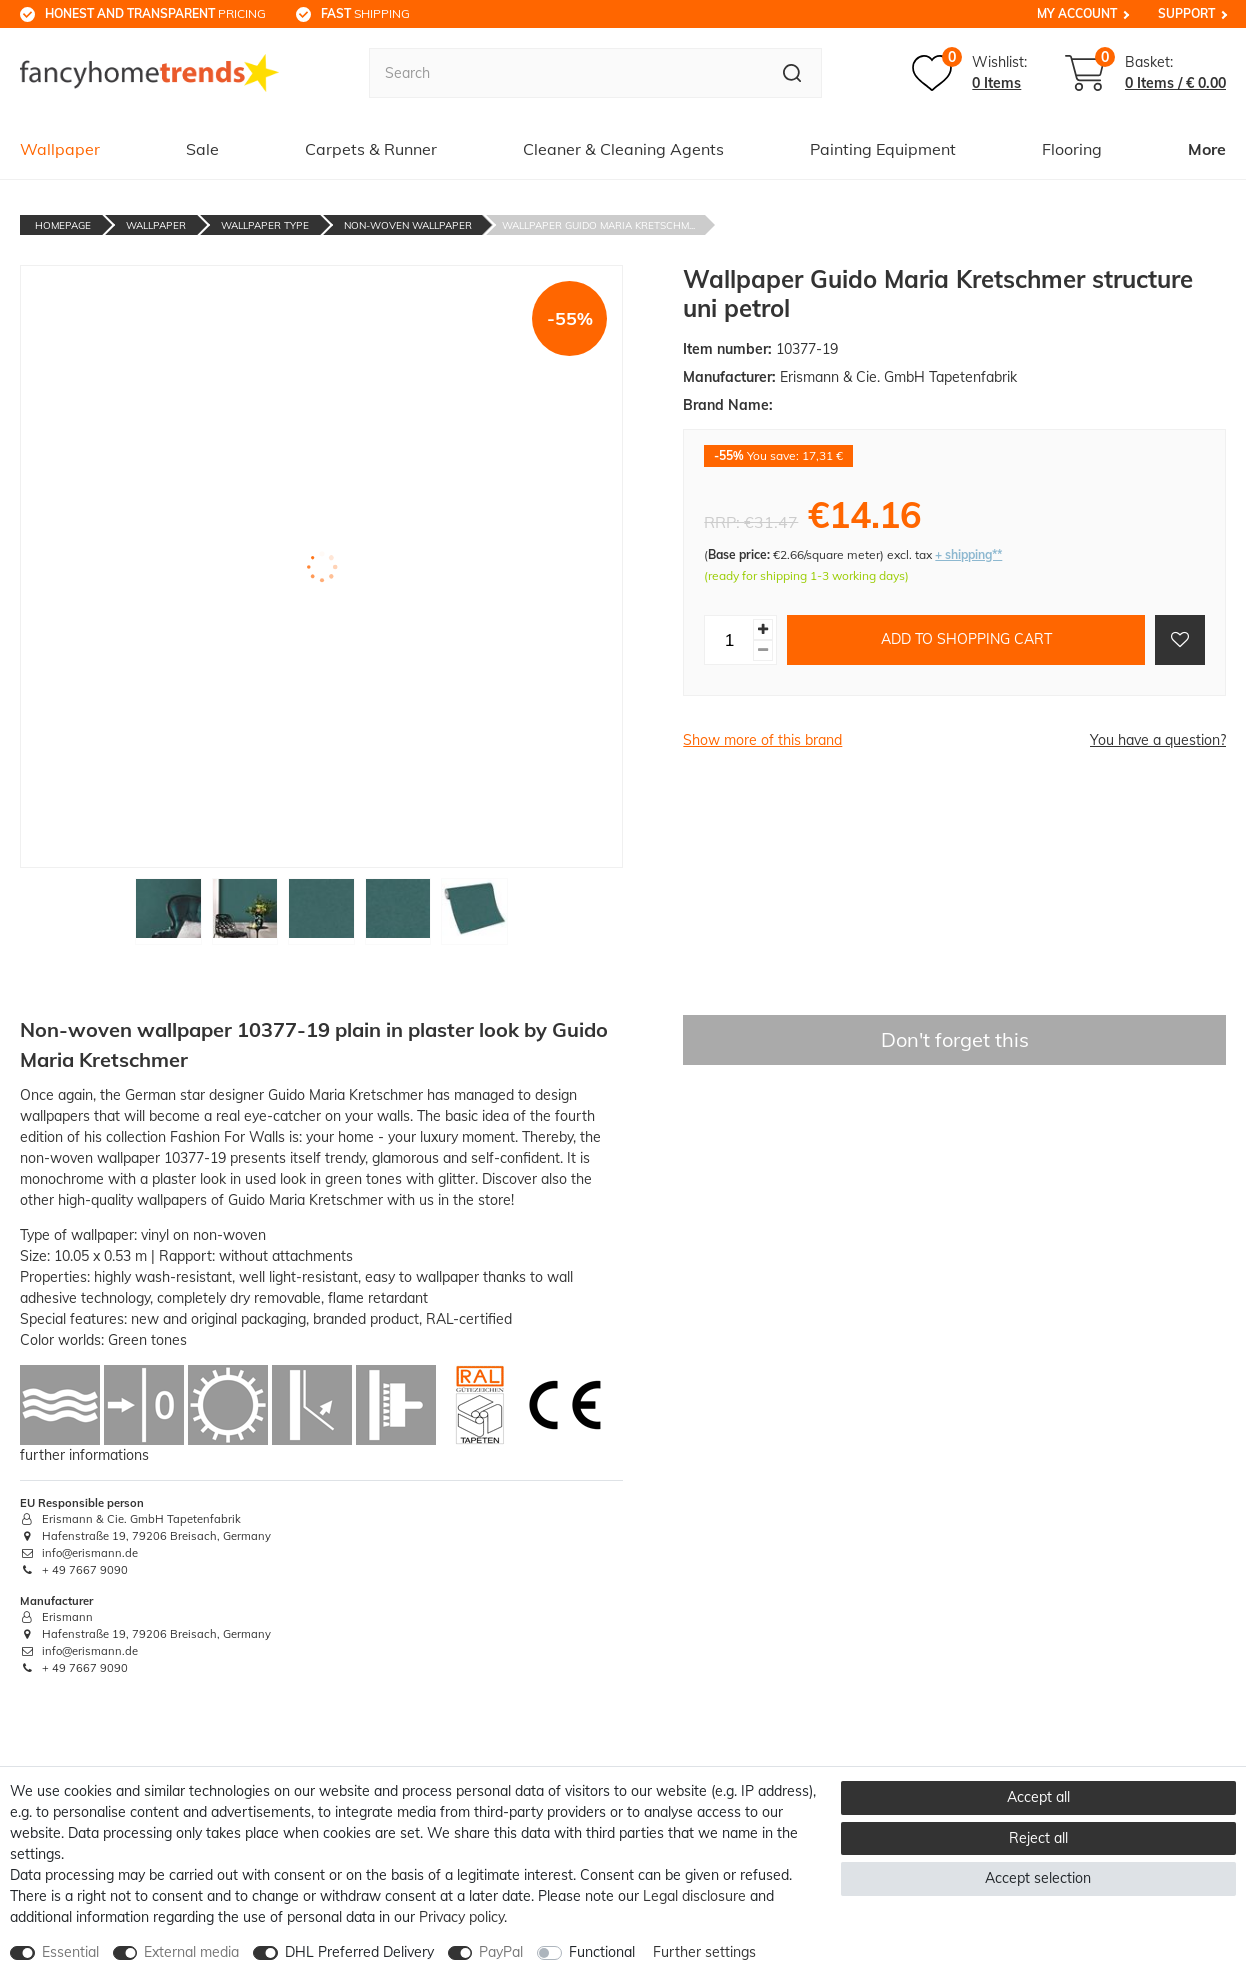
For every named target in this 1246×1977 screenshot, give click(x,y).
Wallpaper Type (265, 225)
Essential (70, 1952)
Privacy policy (461, 1917)
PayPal (501, 1952)
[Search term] (565, 73)
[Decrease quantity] (763, 650)
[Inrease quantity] (763, 629)
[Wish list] (969, 73)
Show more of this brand (762, 740)
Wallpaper (60, 149)
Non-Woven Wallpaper (408, 225)
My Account (1077, 13)
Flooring (1072, 149)
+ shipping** (968, 554)
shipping (365, 13)
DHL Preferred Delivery (359, 1952)
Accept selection (1038, 1878)
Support (1186, 13)
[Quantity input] (729, 640)
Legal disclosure (694, 1896)
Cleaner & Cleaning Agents (623, 149)
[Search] (792, 73)
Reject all (1038, 1838)
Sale (202, 149)
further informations (84, 1455)
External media (191, 1952)
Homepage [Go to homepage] (63, 225)
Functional (602, 1952)
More (1207, 149)
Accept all (1038, 1797)
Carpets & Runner (371, 149)
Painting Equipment (883, 149)
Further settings (704, 1952)
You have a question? (1158, 740)
